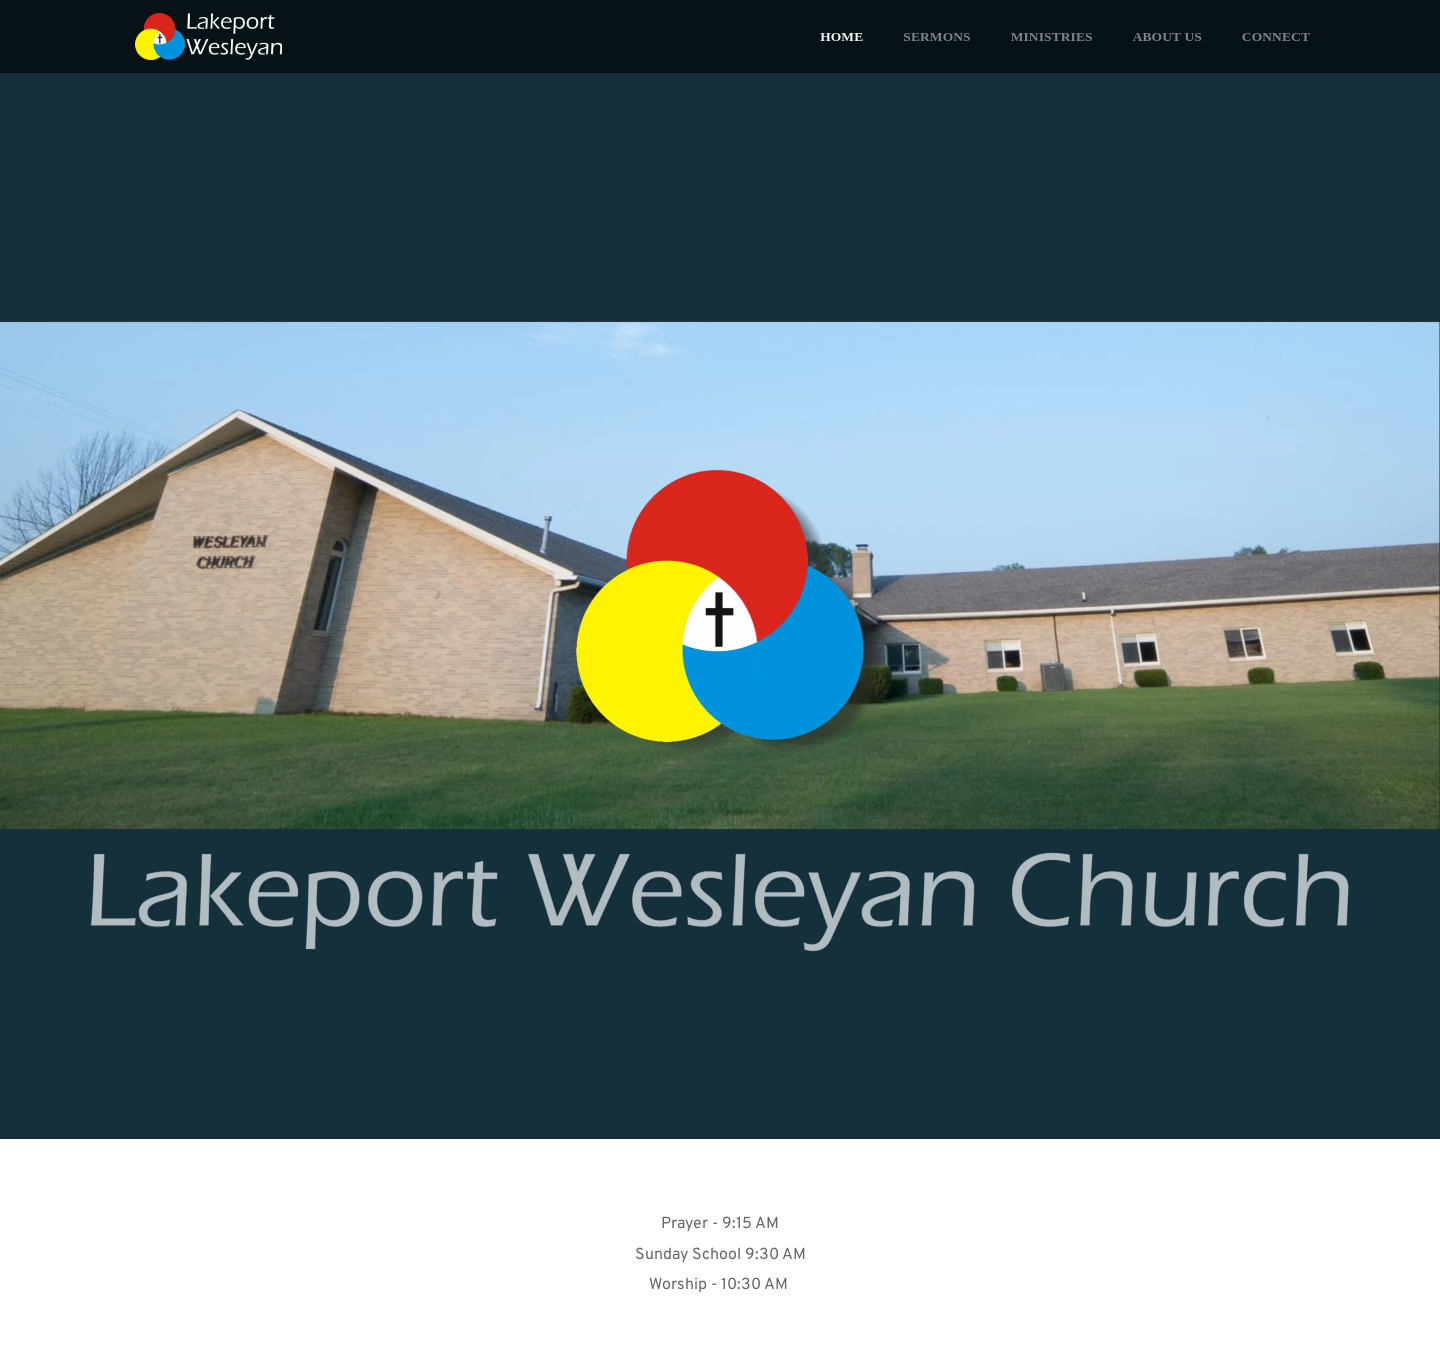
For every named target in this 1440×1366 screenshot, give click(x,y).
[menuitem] (841, 36)
